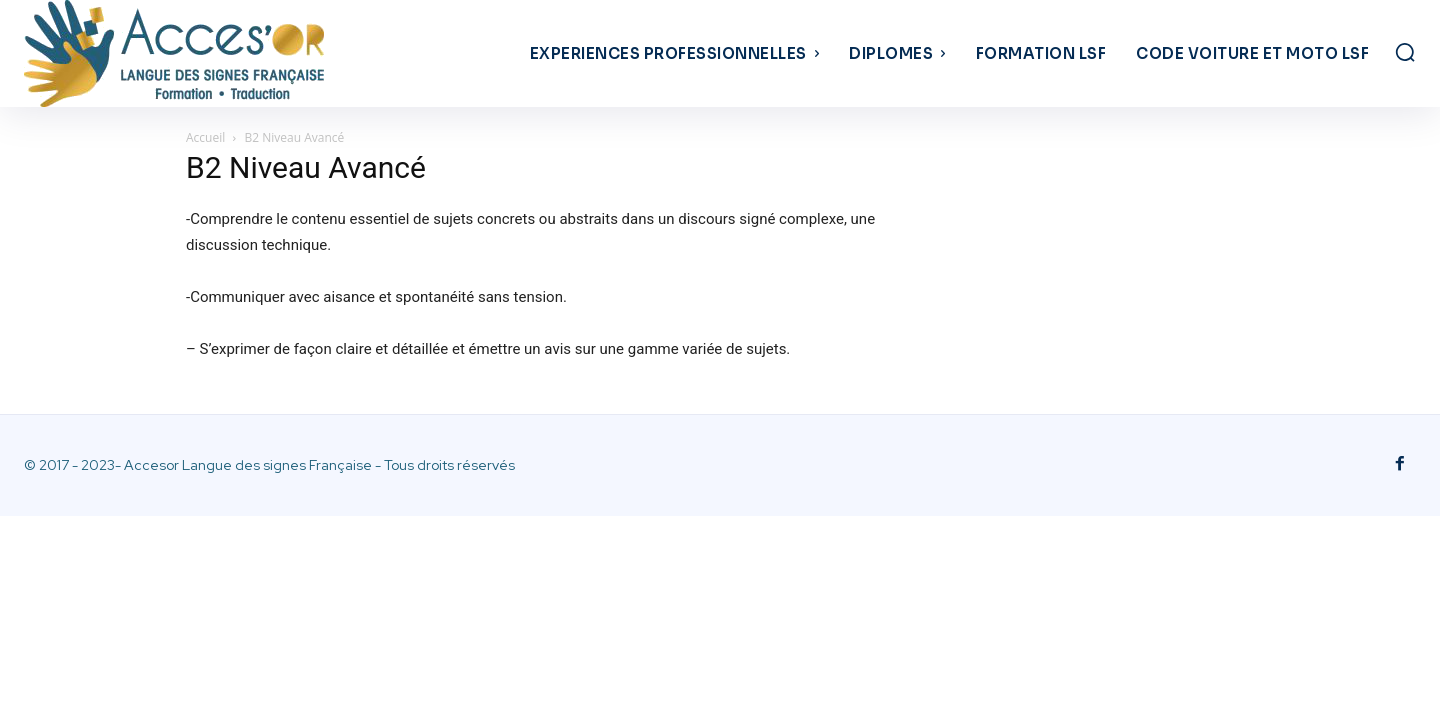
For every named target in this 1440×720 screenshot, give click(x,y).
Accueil (205, 137)
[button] (1405, 52)
